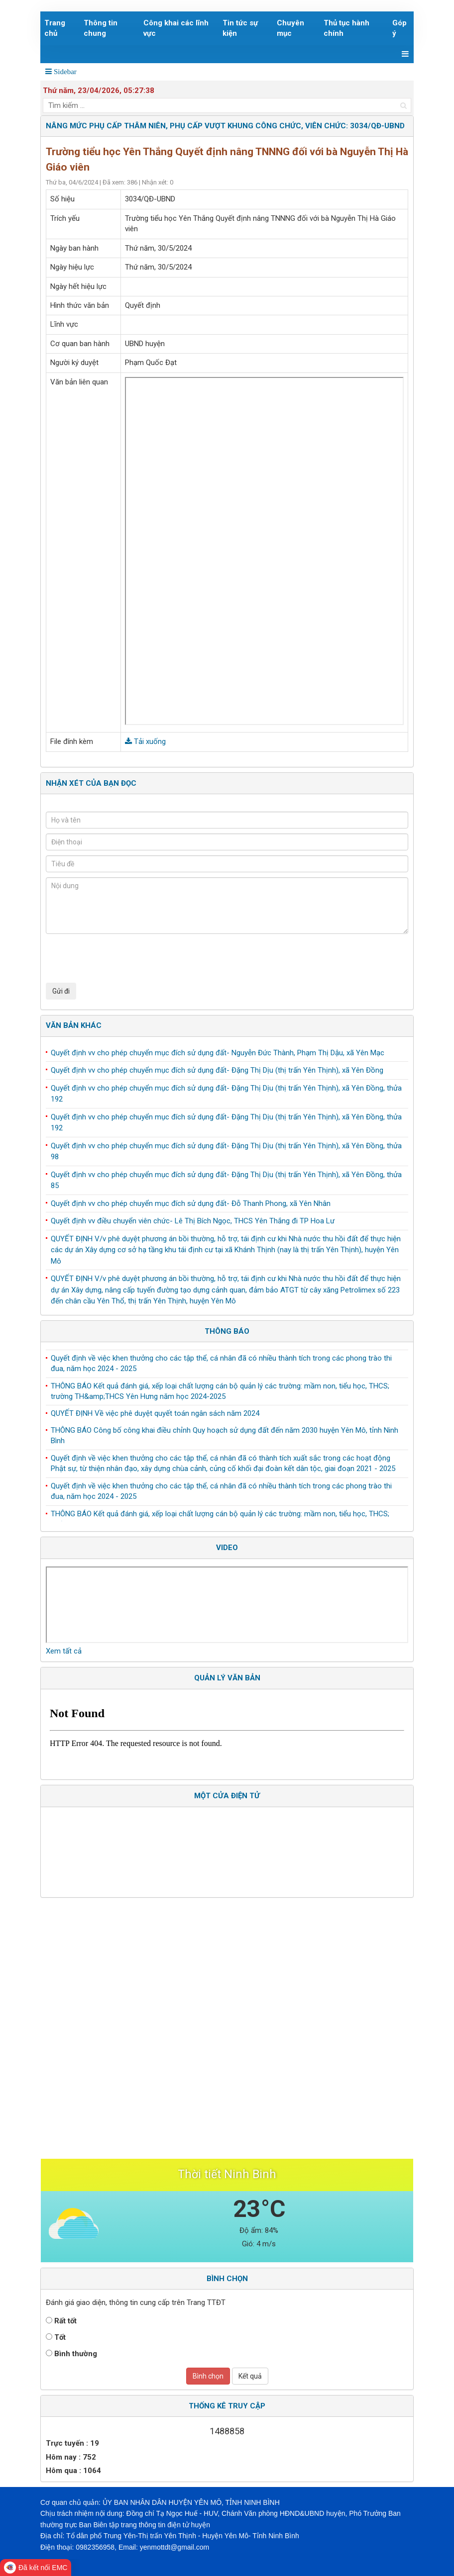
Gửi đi (61, 991)
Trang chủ (54, 28)
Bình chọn (208, 2376)
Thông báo (227, 1331)
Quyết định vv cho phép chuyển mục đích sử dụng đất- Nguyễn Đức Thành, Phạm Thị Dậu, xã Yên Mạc (217, 1052)
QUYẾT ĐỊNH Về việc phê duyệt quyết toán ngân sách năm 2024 (155, 1415)
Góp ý (399, 28)
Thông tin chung (100, 28)
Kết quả (250, 2376)
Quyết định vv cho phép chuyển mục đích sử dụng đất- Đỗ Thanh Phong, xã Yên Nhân (191, 1203)
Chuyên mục (290, 28)
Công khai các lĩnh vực (176, 28)
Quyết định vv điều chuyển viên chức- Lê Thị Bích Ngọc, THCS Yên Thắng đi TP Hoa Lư (193, 1220)
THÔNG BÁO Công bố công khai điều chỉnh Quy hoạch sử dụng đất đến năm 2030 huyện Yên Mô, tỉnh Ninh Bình (224, 1437)
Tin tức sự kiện (240, 28)
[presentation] (121, 958)
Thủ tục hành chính (346, 28)
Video (227, 1547)
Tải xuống (145, 741)
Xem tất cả (64, 1651)
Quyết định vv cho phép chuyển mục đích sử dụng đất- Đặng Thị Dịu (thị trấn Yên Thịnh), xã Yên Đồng (217, 1070)
